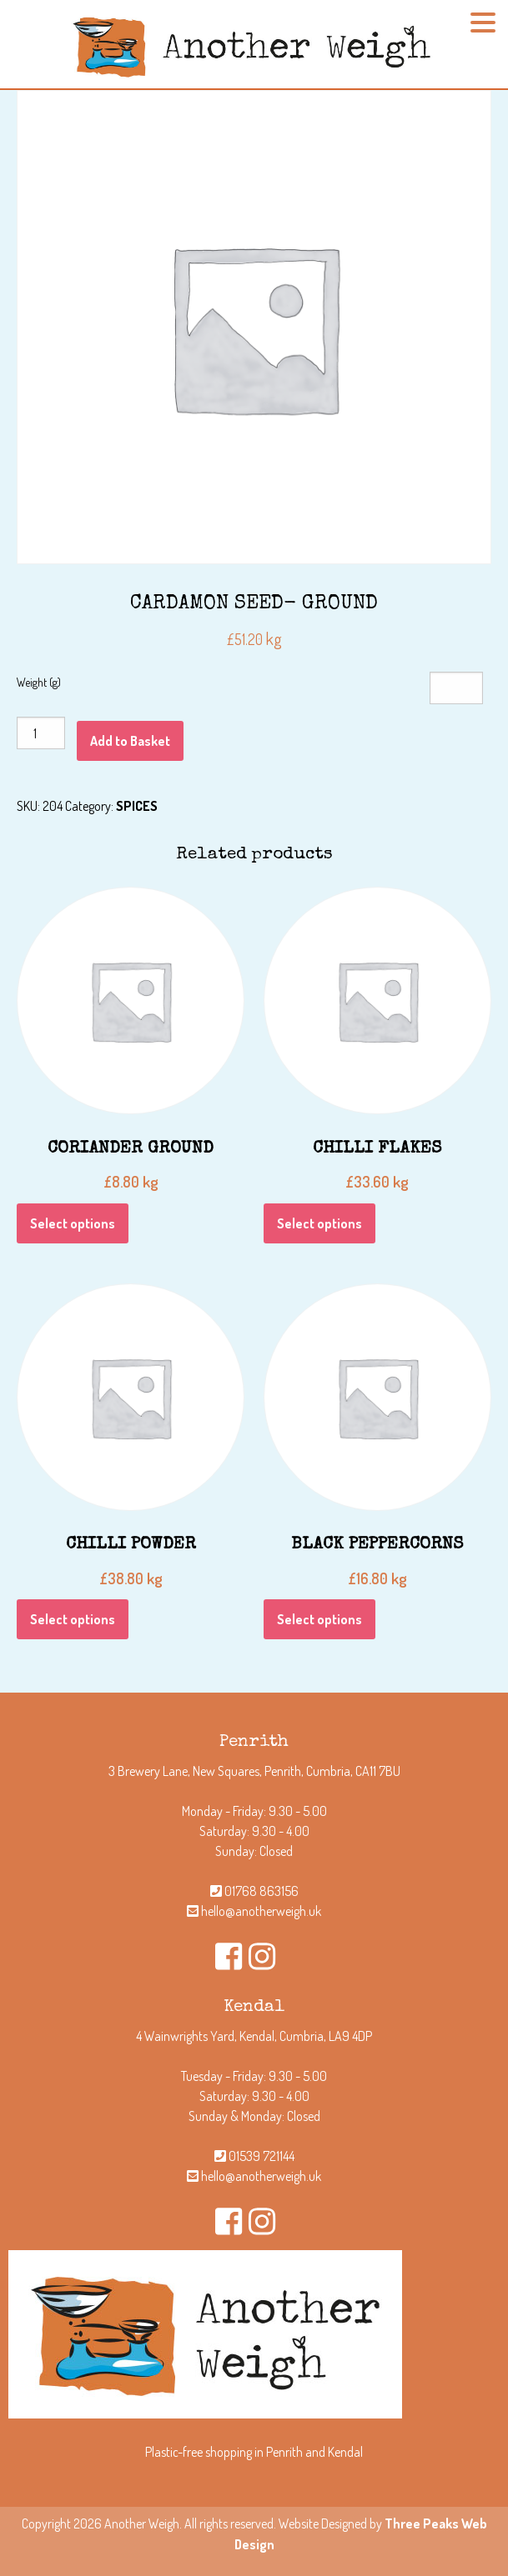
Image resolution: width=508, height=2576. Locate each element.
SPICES (137, 806)
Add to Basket (130, 741)
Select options (72, 1223)
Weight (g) (39, 682)
